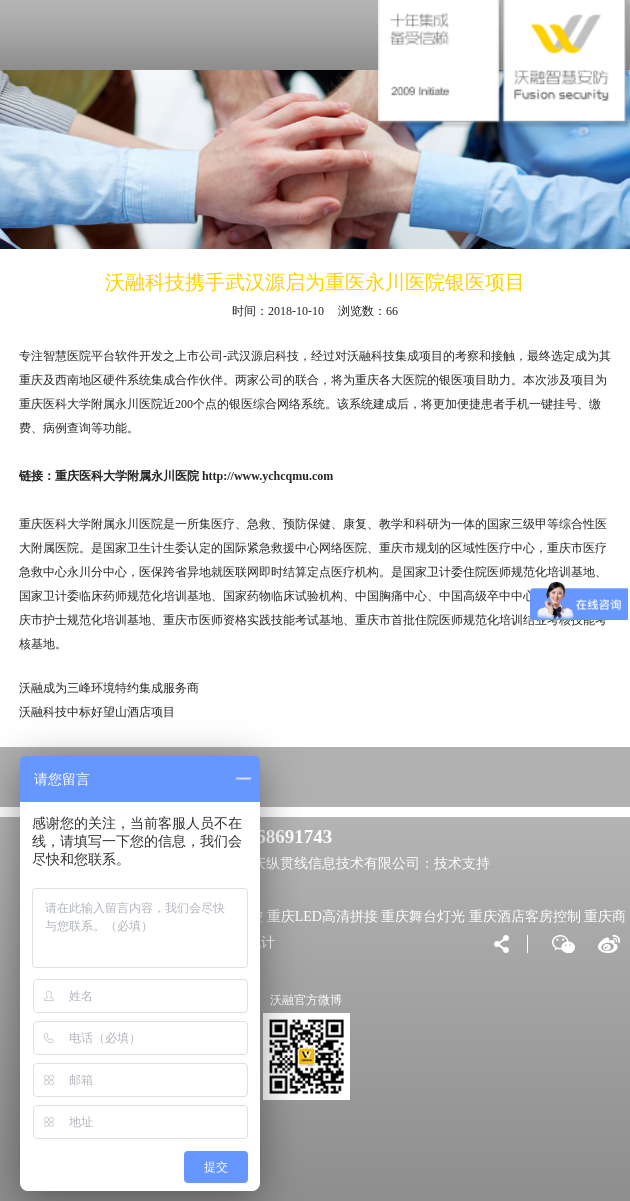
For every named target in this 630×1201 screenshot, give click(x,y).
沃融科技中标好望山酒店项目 (97, 712)
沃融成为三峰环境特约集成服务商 (109, 688)
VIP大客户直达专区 (126, 776)
